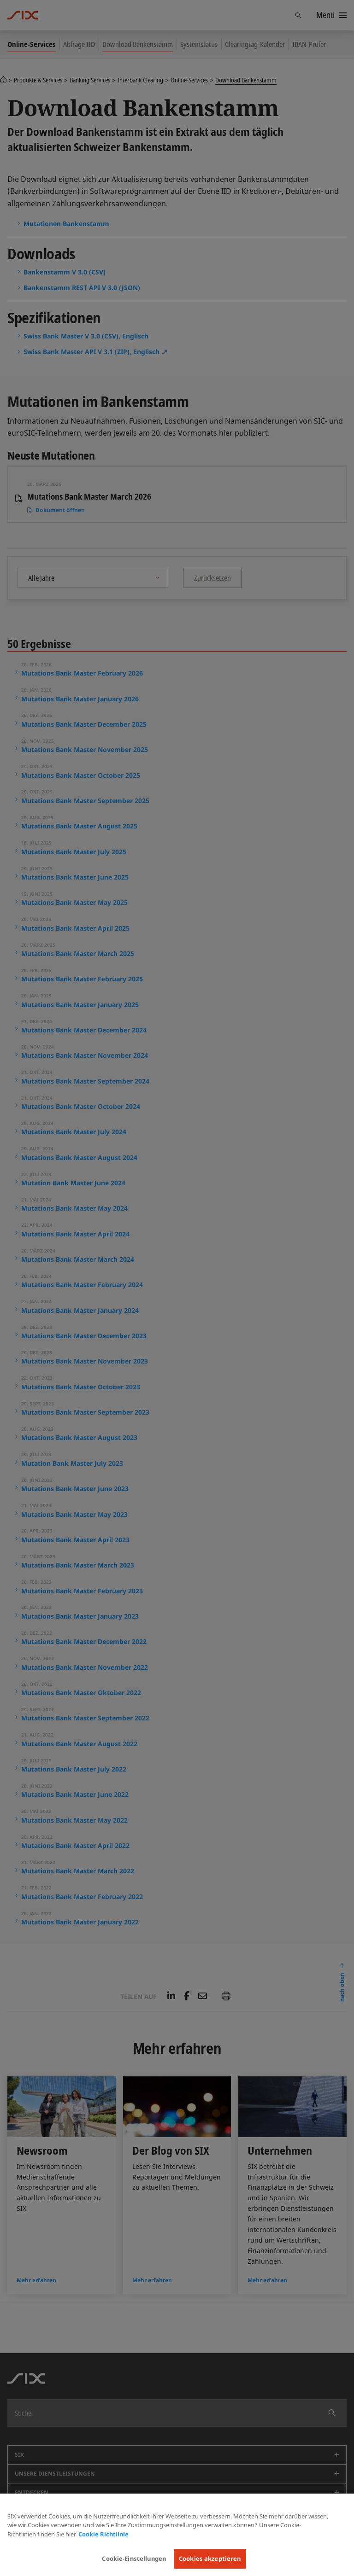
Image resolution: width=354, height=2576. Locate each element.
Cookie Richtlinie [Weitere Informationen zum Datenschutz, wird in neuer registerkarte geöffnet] (103, 2534)
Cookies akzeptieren (210, 2558)
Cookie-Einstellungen (134, 2558)
